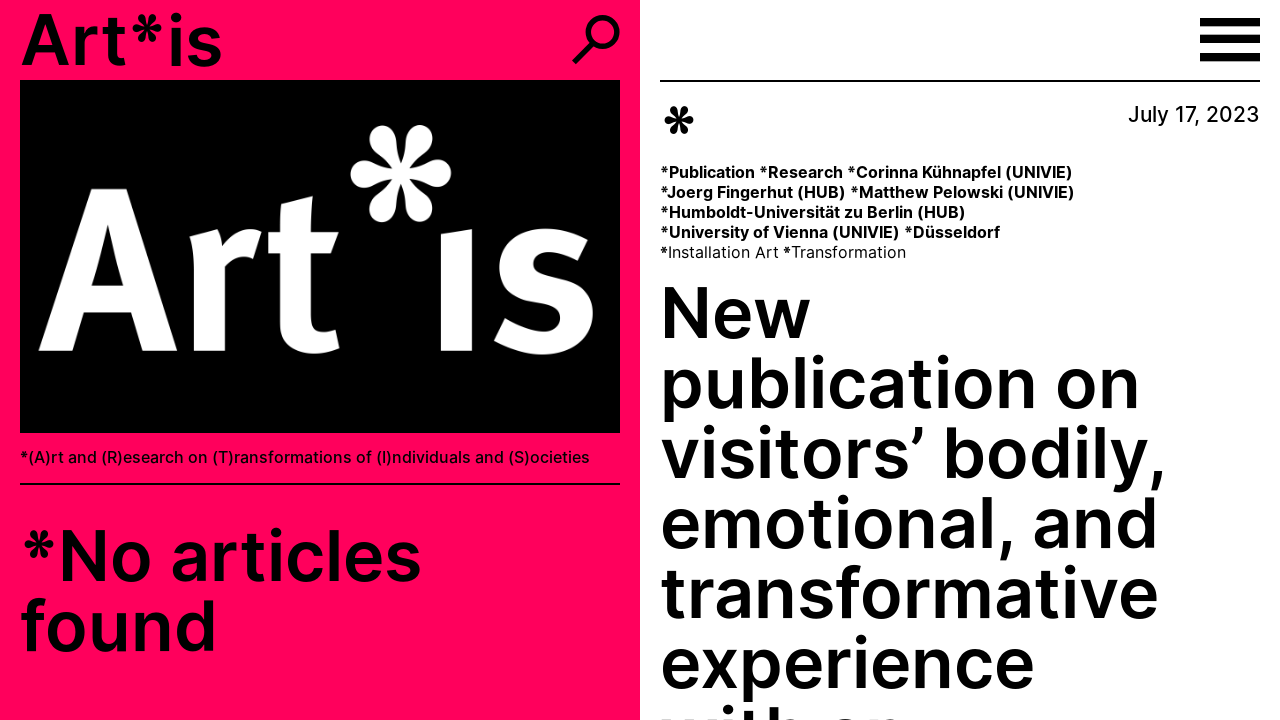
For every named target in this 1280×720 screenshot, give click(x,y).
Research (805, 172)
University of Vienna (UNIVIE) (784, 232)
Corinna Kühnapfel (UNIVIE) (964, 172)
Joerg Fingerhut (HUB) (756, 192)
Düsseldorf (956, 232)
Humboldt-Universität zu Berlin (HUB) (817, 212)
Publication (712, 172)
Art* (93, 40)
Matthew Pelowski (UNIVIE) (967, 192)
